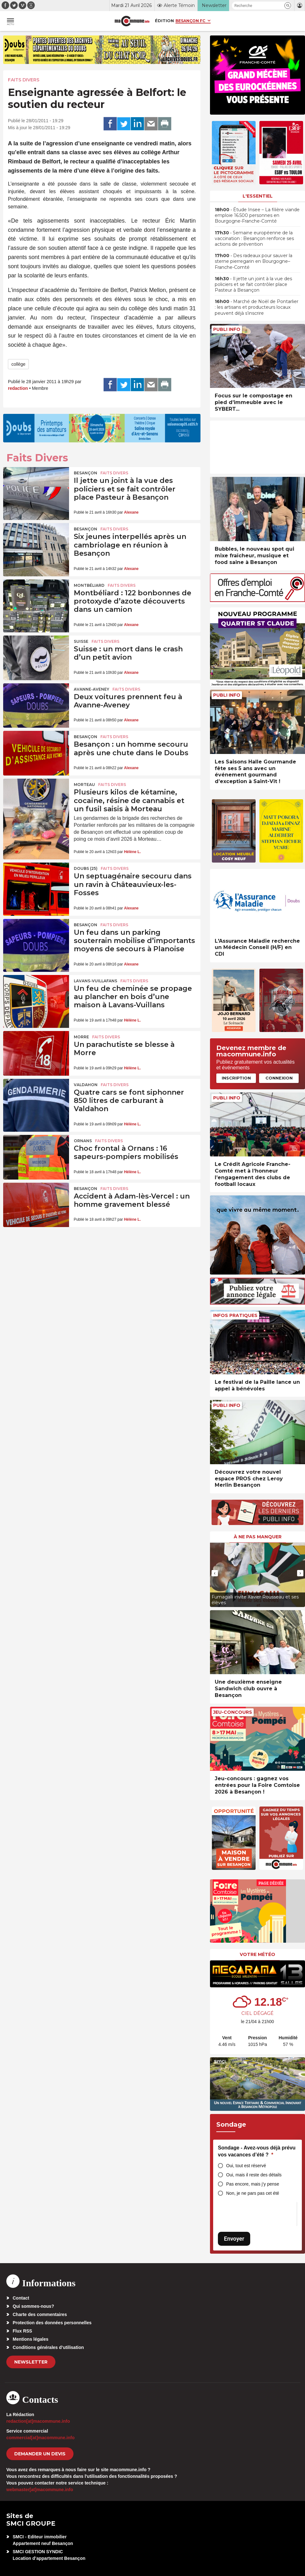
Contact (21, 2298)
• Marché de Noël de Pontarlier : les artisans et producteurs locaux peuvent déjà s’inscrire (256, 307)
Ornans (83, 1140)
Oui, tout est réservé (246, 2165)
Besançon (85, 473)
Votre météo (257, 1954)
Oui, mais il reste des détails (254, 2174)
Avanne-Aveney (91, 689)
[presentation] (215, 1573)
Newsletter (31, 2362)
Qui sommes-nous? (33, 2306)
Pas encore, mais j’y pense (252, 2184)
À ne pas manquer (258, 1537)
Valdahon (86, 1084)
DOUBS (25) (86, 868)
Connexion (279, 1077)
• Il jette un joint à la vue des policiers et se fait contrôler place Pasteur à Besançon (253, 284)
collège (18, 364)
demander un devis (40, 2454)
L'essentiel (258, 196)
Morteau (84, 784)
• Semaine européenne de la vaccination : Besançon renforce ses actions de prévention (254, 238)
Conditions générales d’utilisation (48, 2347)
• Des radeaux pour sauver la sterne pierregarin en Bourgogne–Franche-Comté (253, 261)
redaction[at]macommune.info (38, 2421)
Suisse (81, 641)
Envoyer (234, 2238)
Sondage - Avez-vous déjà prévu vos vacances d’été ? (256, 2151)
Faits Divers (23, 80)
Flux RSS (22, 2330)
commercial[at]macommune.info (40, 2437)
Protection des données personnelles (52, 2322)
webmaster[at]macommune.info (39, 2489)
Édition (164, 20)
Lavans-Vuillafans (95, 980)
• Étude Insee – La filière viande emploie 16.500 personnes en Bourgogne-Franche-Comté (257, 215)
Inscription (236, 1077)
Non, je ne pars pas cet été (252, 2193)
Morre (81, 1037)
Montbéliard (89, 585)
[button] (287, 5)
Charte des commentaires (40, 2314)
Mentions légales (30, 2339)
